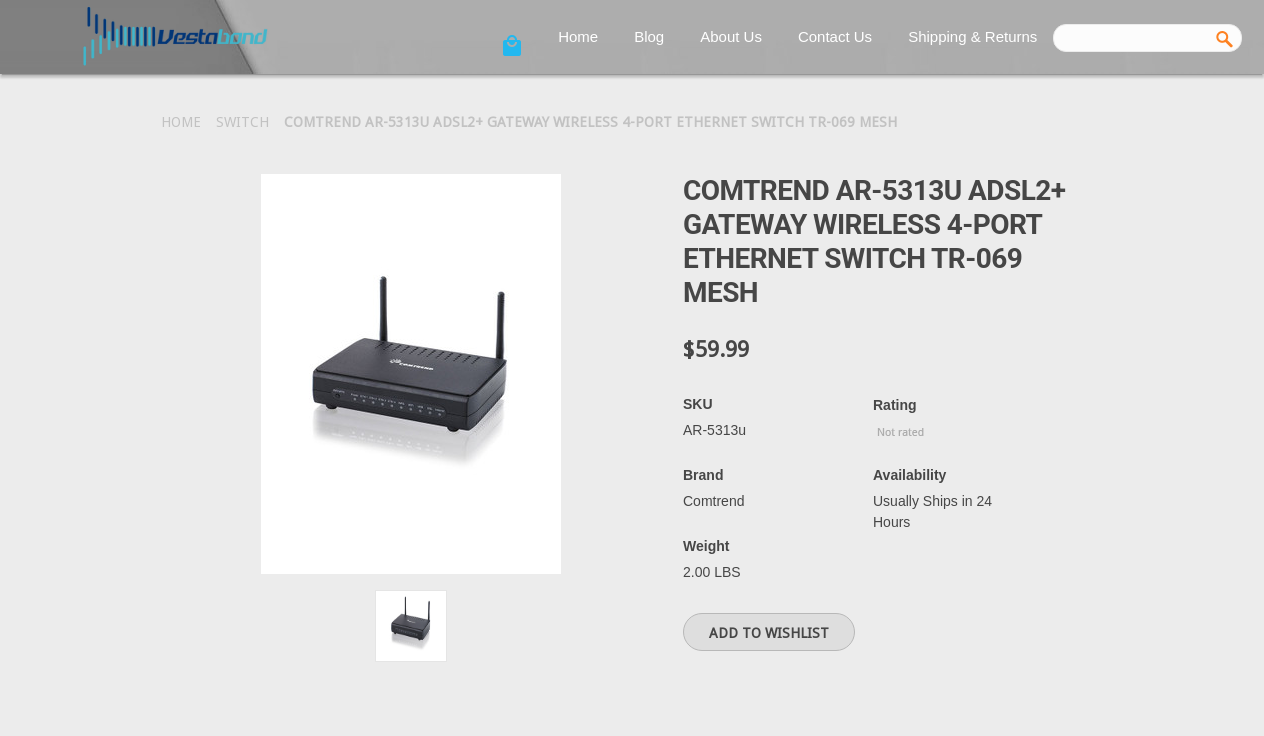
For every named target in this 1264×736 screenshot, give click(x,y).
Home (578, 36)
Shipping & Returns (972, 36)
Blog (649, 36)
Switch (242, 122)
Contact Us (835, 36)
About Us (731, 36)
